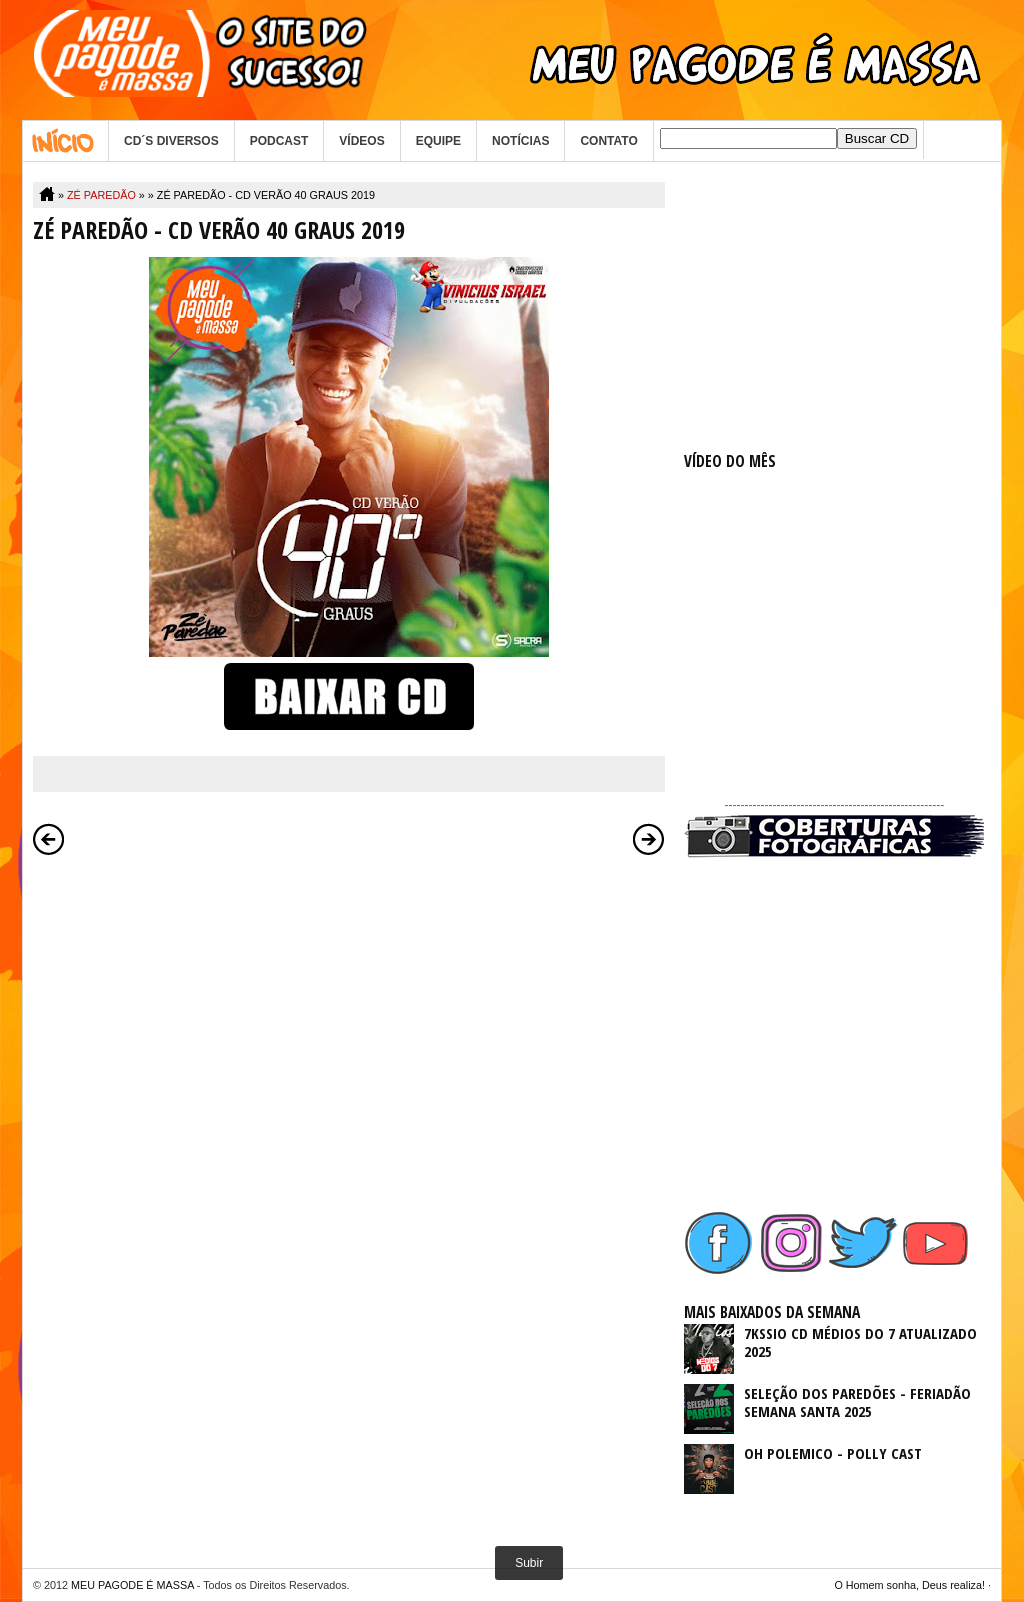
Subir (529, 1563)
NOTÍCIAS (520, 141)
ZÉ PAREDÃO (101, 195)
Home (65, 141)
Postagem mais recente (49, 839)
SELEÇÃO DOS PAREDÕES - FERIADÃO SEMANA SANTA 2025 (857, 1402)
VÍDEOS (361, 141)
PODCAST (279, 141)
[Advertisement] (834, 307)
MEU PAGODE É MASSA (132, 1585)
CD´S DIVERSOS (171, 141)
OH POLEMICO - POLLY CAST (833, 1453)
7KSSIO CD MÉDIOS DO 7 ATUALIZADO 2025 (860, 1342)
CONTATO (608, 141)
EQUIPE (438, 141)
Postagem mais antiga (649, 839)
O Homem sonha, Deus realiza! (909, 1585)
